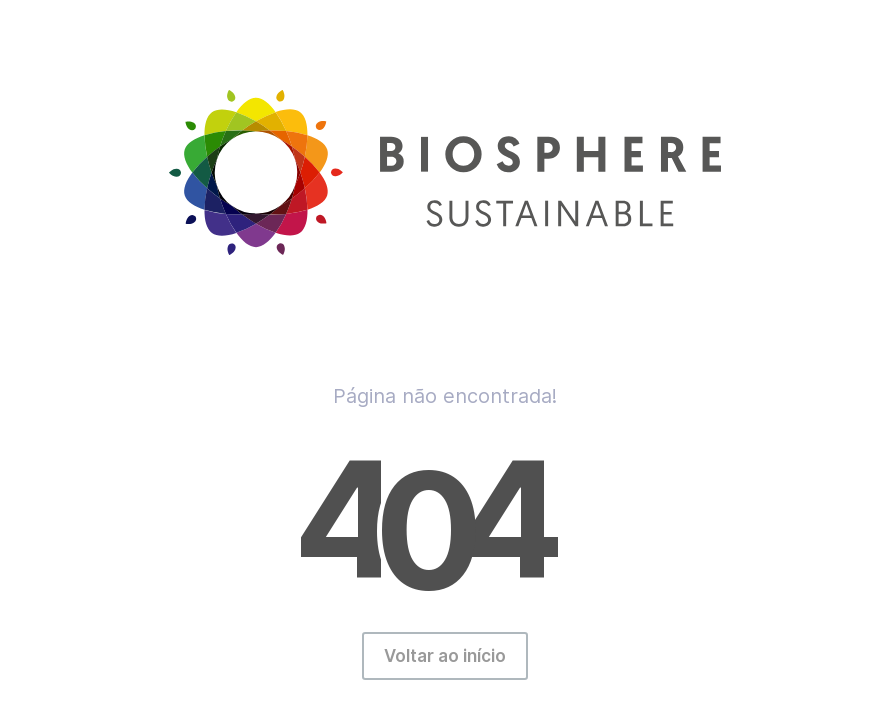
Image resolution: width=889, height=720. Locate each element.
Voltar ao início (445, 656)
